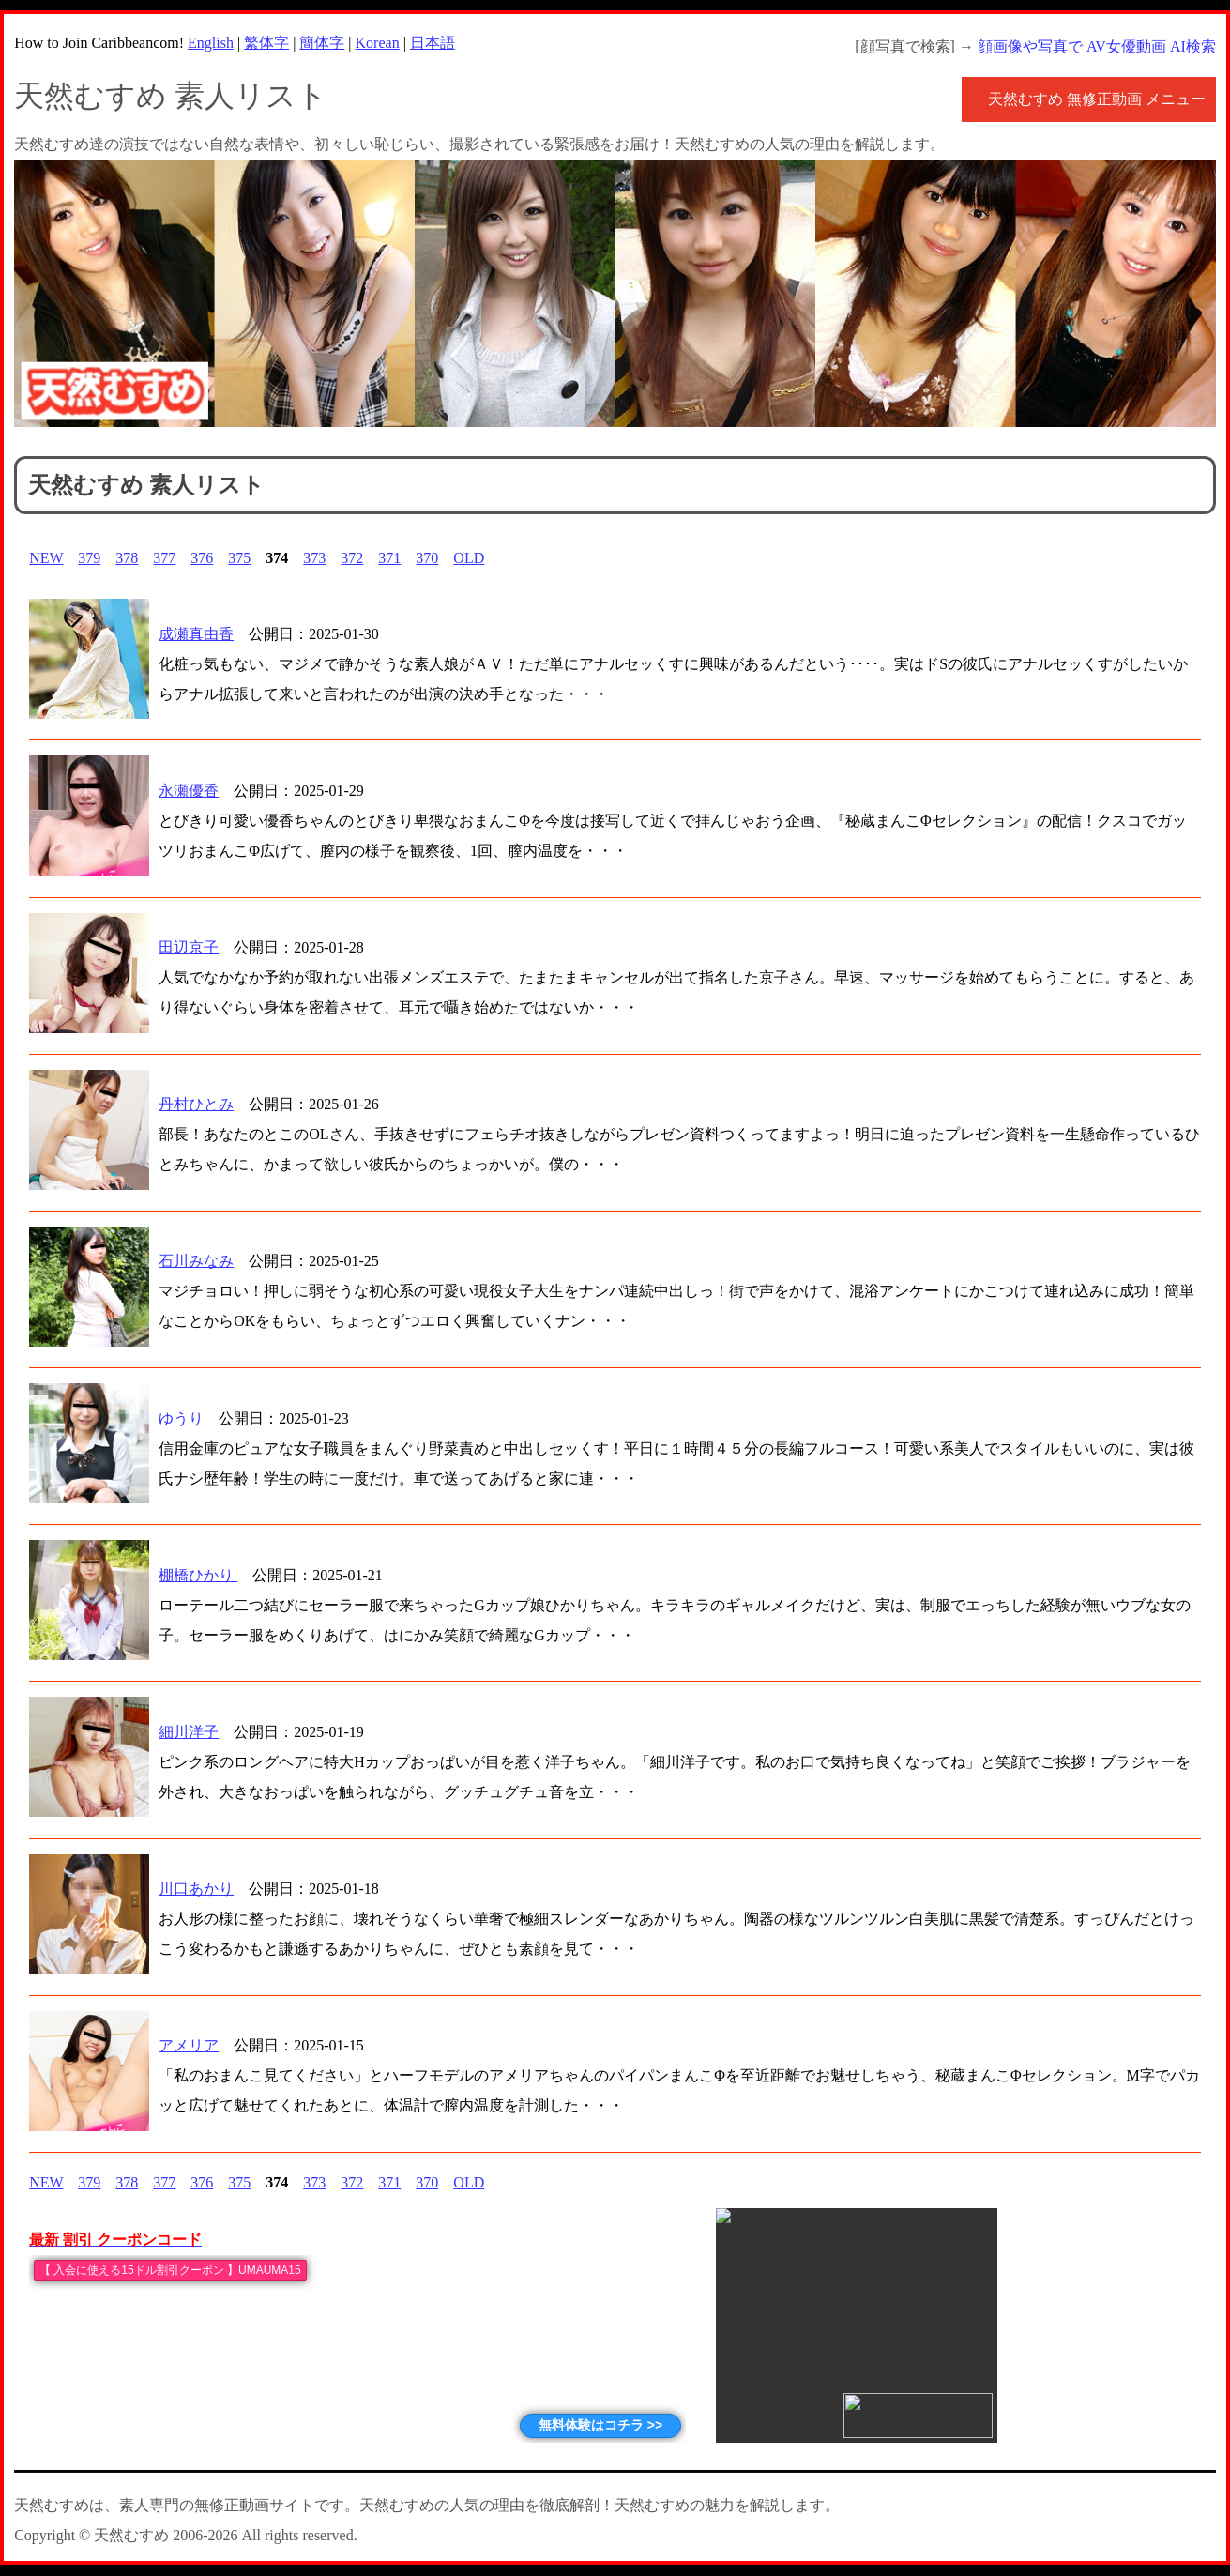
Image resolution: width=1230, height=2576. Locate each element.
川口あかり (196, 1889)
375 (239, 558)
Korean (378, 43)
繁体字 (266, 43)
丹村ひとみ (196, 1104)
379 (89, 558)
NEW (46, 558)
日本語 (432, 43)
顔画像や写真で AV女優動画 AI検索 (1097, 46)
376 (201, 558)
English (211, 43)
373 (314, 558)
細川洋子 (189, 1732)
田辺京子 (189, 947)
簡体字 (321, 43)
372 (352, 558)
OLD (468, 558)
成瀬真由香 (196, 634)
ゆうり (181, 1418)
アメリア (189, 2045)
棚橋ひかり (198, 1575)
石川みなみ (196, 1261)
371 (389, 558)
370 (427, 558)
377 (164, 558)
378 (126, 558)
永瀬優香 (189, 791)
